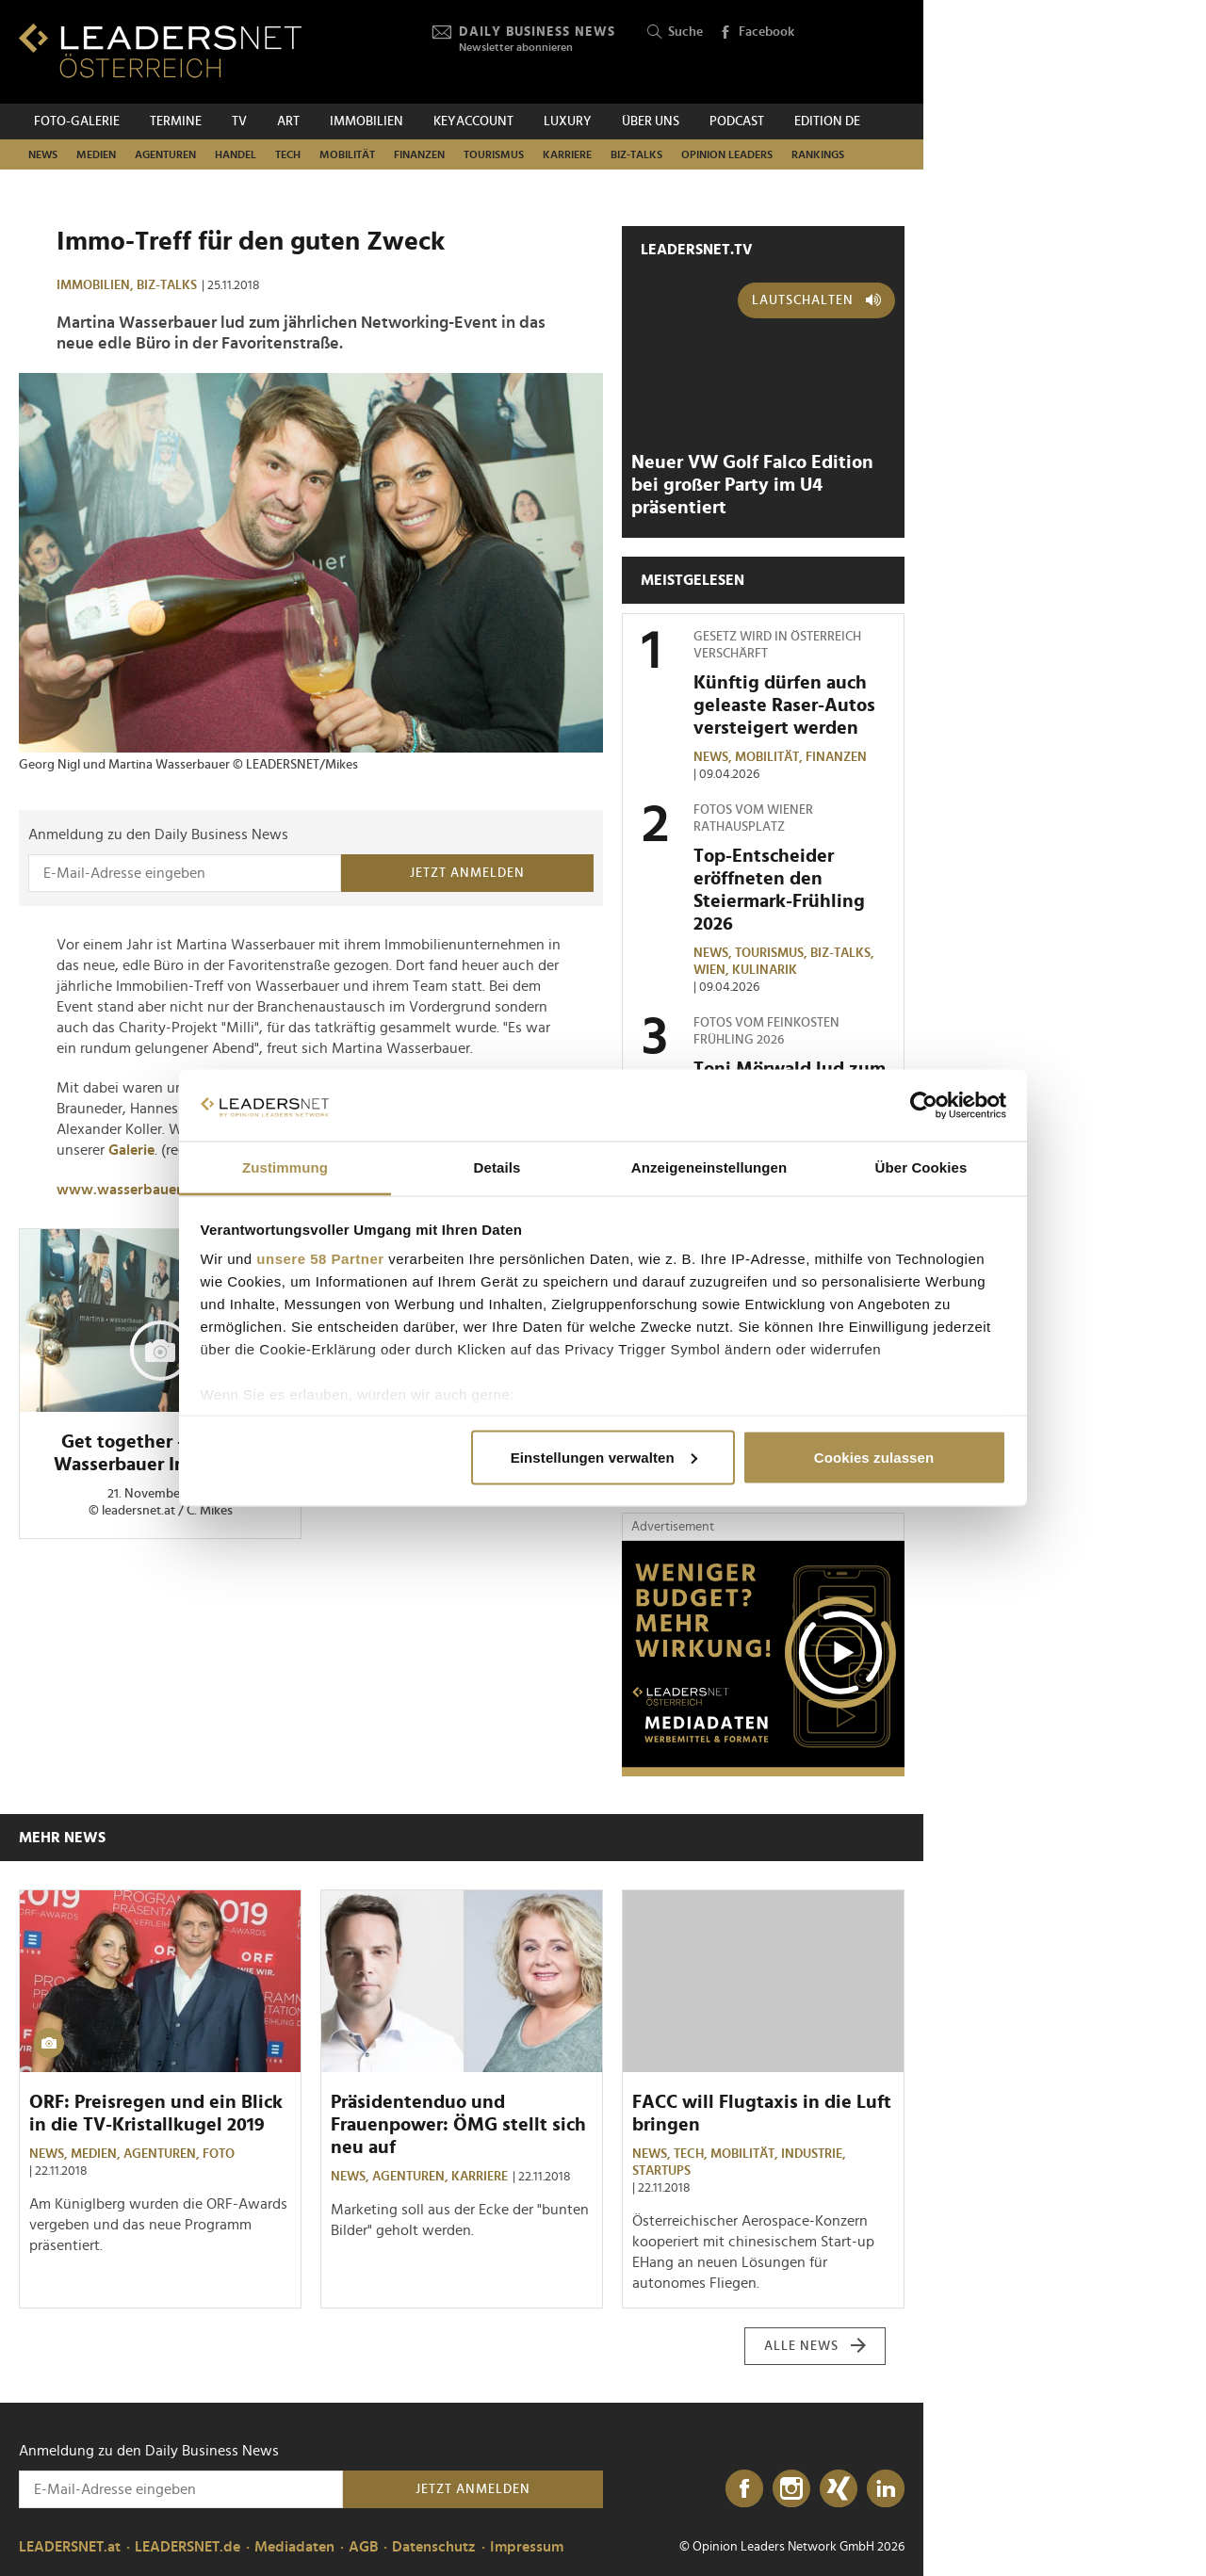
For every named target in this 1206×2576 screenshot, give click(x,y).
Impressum (526, 2546)
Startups (661, 2171)
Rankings (817, 154)
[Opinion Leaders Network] (859, 52)
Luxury (568, 121)
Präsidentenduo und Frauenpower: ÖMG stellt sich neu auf (458, 2125)
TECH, (692, 2154)
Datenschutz (434, 2546)
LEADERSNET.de (187, 2546)
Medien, (97, 2154)
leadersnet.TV (697, 249)
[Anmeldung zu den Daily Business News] (184, 873)
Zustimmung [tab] (285, 1167)
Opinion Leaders (727, 154)
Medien (96, 154)
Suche (675, 32)
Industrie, (815, 2154)
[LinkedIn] (885, 2489)
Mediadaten (294, 2546)
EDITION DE (827, 121)
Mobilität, (770, 757)
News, (714, 757)
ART (288, 121)
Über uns (650, 121)
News (42, 154)
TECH (288, 154)
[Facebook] (744, 2489)
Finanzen (419, 154)
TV (239, 121)
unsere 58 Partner (319, 1259)
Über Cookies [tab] (921, 1167)
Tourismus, (772, 953)
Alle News (815, 2346)
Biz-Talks (636, 154)
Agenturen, (163, 2154)
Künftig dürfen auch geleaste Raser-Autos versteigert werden (784, 705)
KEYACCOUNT (473, 121)
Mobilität (347, 154)
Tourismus (494, 154)
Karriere (567, 154)
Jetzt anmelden (467, 873)
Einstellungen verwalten (604, 1457)
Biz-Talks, (843, 953)
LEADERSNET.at (70, 2546)
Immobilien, (97, 285)
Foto (219, 2154)
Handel (235, 154)
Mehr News (62, 1837)
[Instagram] (791, 2489)
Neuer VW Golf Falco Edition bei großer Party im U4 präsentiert (752, 485)
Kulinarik (764, 970)
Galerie (131, 1150)
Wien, (712, 970)
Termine (176, 121)
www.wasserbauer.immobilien (158, 1189)
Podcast (736, 121)
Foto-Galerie (77, 121)
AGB (363, 2546)
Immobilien (366, 121)
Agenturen (165, 154)
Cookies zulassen (874, 1457)
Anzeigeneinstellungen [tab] (709, 1167)
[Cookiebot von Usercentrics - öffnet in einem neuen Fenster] (923, 1106)
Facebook (756, 33)
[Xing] (838, 2489)
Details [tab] (497, 1167)
